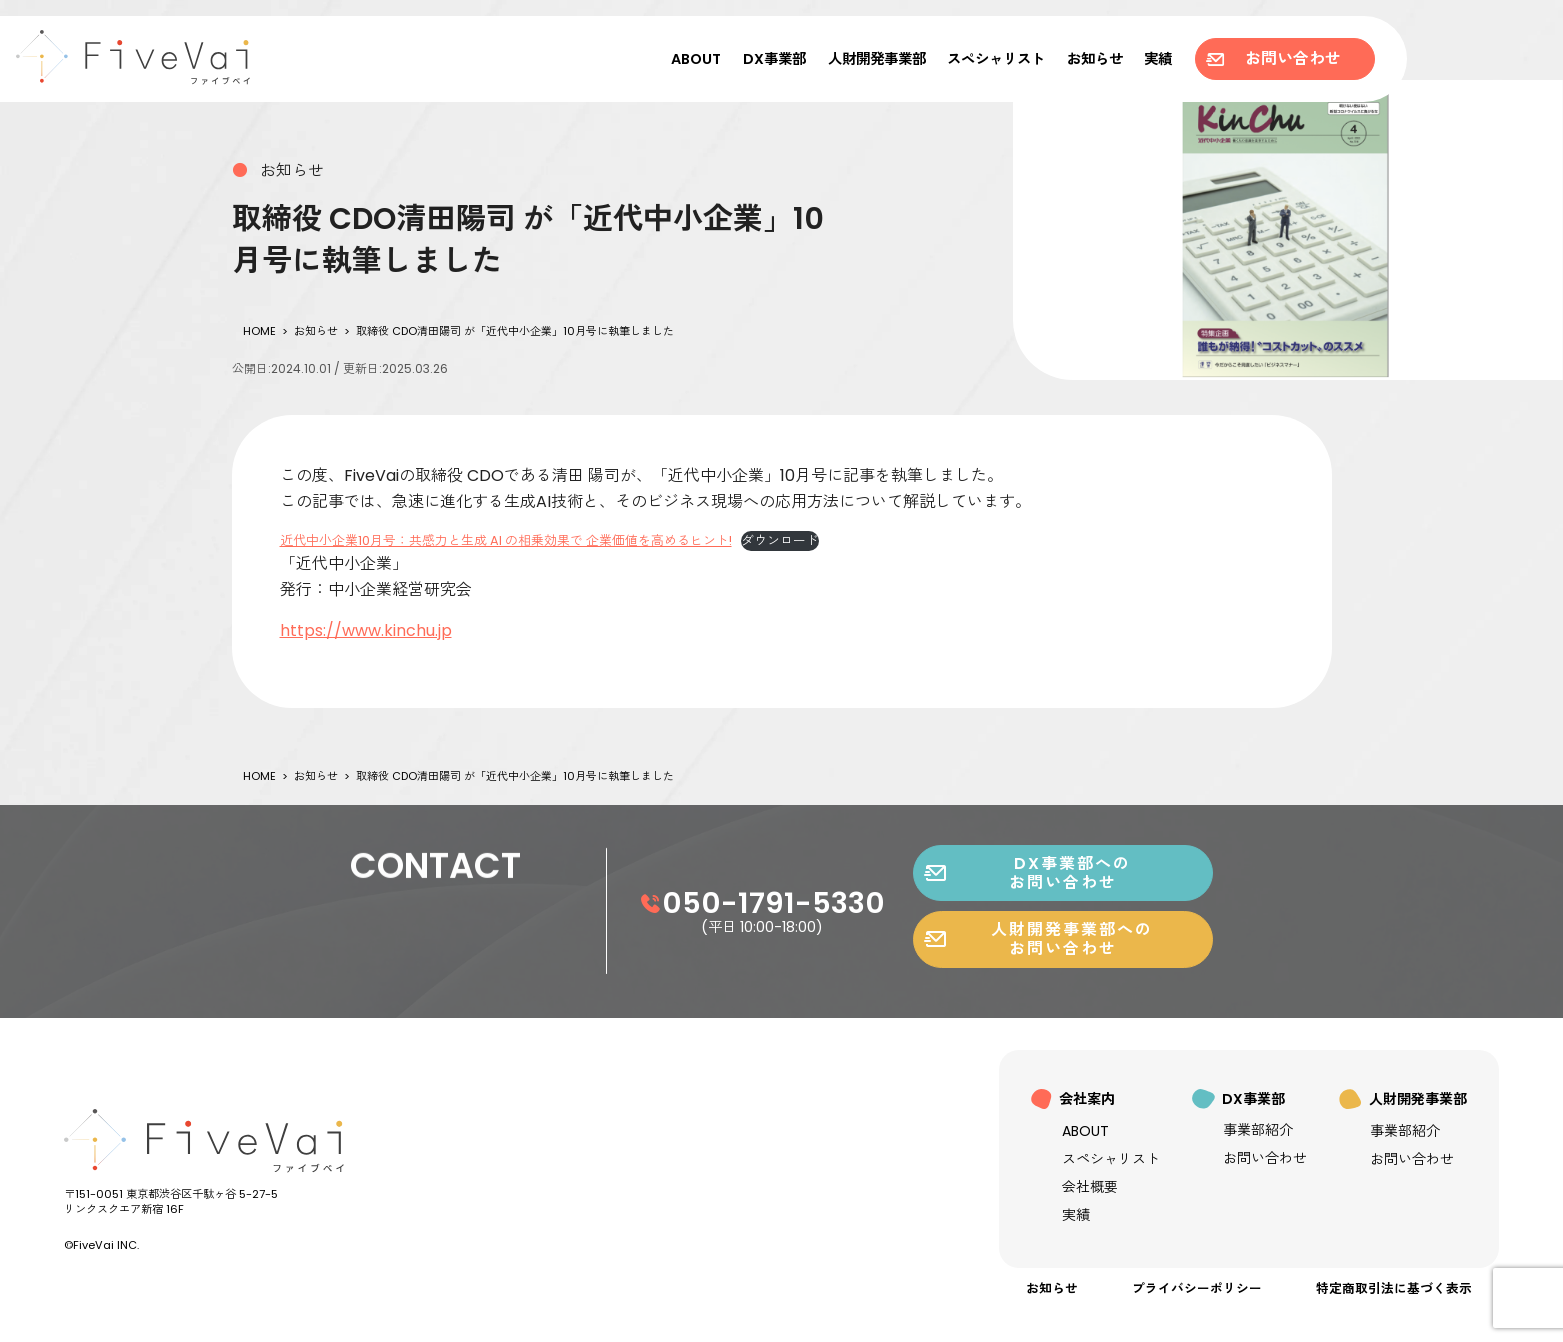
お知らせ (1095, 59)
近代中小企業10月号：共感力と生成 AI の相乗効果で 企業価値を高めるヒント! (506, 540)
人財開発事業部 (877, 59)
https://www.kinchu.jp (366, 630)
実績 (1158, 59)
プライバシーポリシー (1197, 1288)
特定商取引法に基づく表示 (1394, 1288)
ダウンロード (780, 540)
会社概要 (1090, 1187)
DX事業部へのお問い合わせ (1027, 964)
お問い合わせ (1273, 58)
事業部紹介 (1258, 1130)
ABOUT (696, 59)
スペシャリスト (996, 59)
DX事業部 (774, 59)
